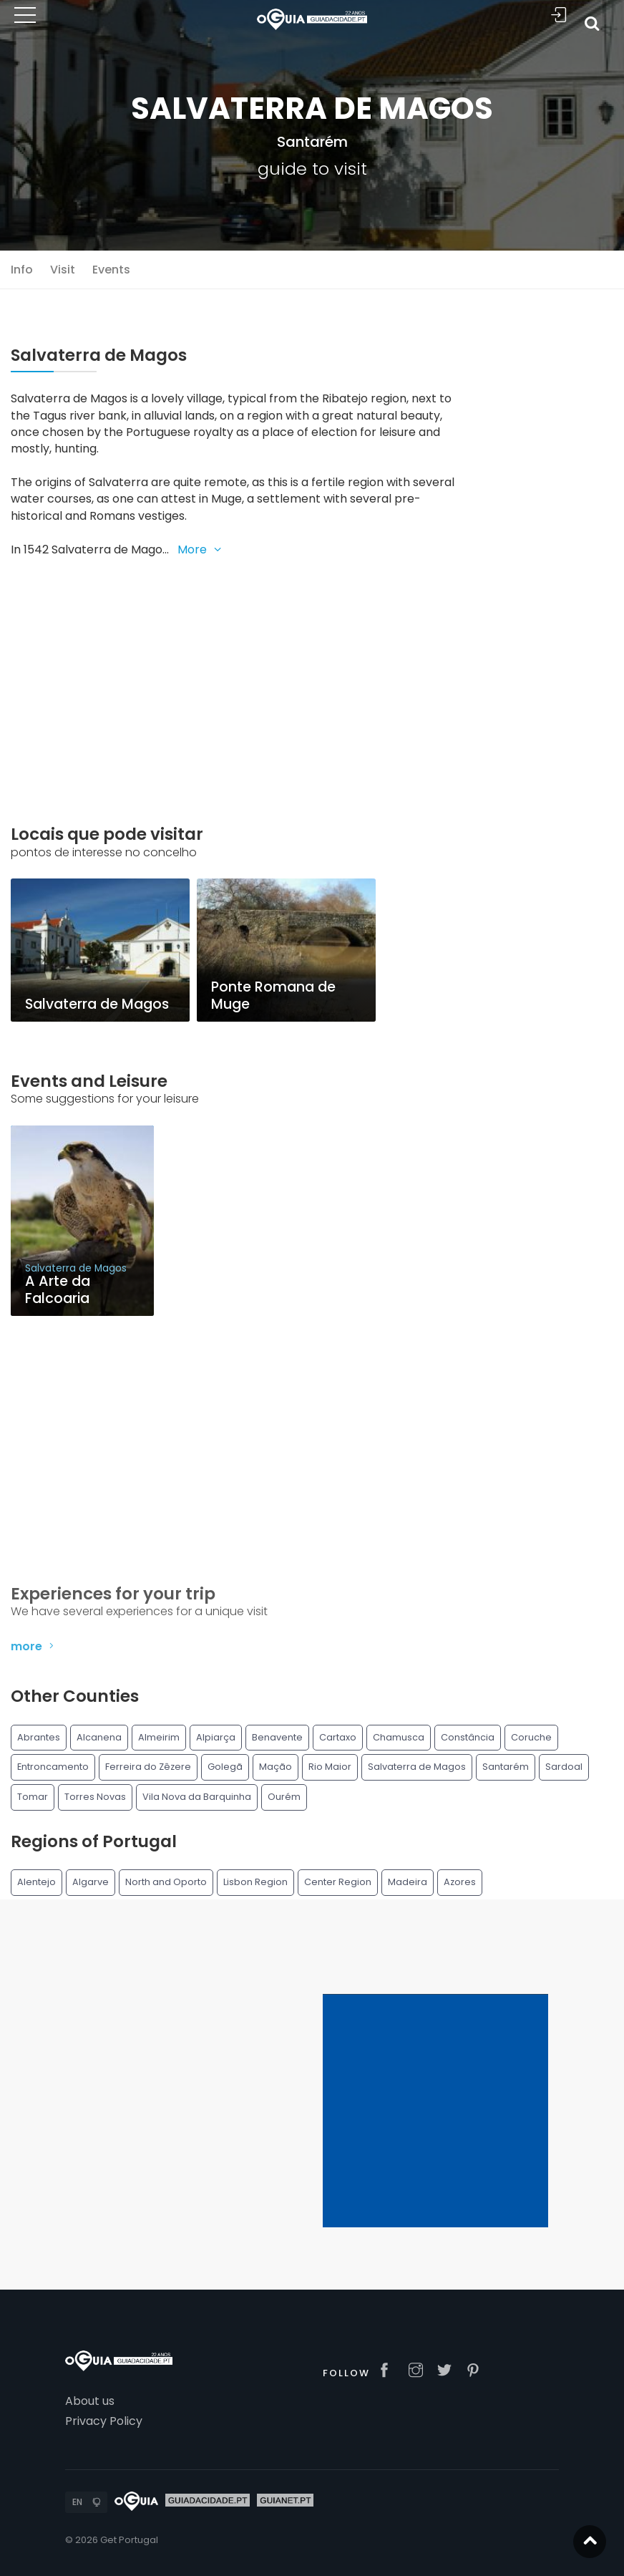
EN (77, 2502)
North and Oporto (166, 1882)
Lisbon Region (255, 1882)
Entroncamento (53, 1767)
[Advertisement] (234, 675)
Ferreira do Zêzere (148, 1767)
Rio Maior (329, 1767)
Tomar (32, 1797)
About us (89, 2401)
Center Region (337, 1882)
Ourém (284, 1797)
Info (22, 269)
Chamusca (398, 1737)
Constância (467, 1737)
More (201, 549)
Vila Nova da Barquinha (196, 1797)
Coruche (531, 1737)
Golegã (225, 1767)
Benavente (277, 1737)
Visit (62, 269)
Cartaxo (337, 1737)
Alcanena (99, 1737)
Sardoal (563, 1767)
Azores (460, 1882)
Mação (275, 1767)
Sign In (559, 15)
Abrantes (38, 1737)
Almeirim (159, 1737)
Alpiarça (215, 1737)
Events (111, 269)
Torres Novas (95, 1797)
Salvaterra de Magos (417, 1767)
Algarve (90, 1882)
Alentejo (36, 1882)
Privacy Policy (103, 2421)
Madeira (407, 1882)
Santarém (312, 142)
